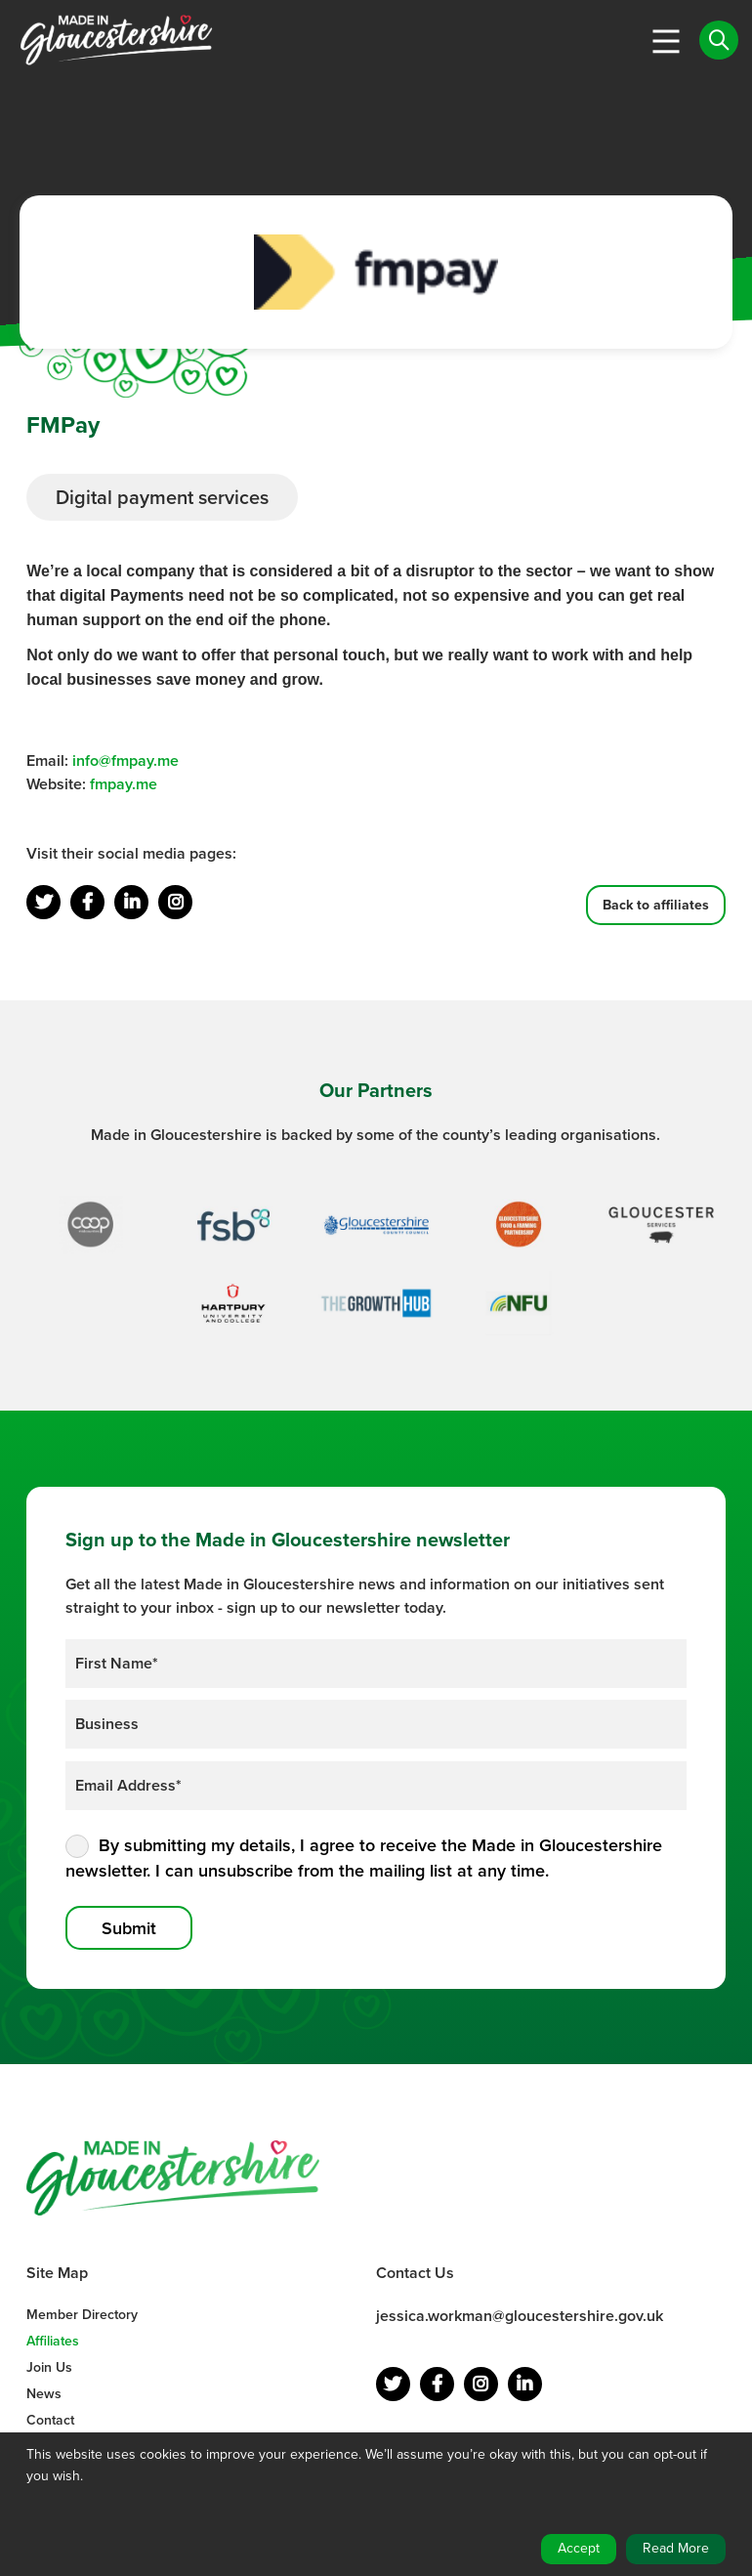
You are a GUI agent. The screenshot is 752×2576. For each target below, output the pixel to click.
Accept (579, 2548)
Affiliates (52, 2341)
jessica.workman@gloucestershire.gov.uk (519, 2315)
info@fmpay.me (125, 760)
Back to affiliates (656, 905)
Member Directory (82, 2314)
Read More (676, 2548)
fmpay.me (123, 784)
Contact (50, 2420)
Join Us (49, 2367)
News (44, 2394)
